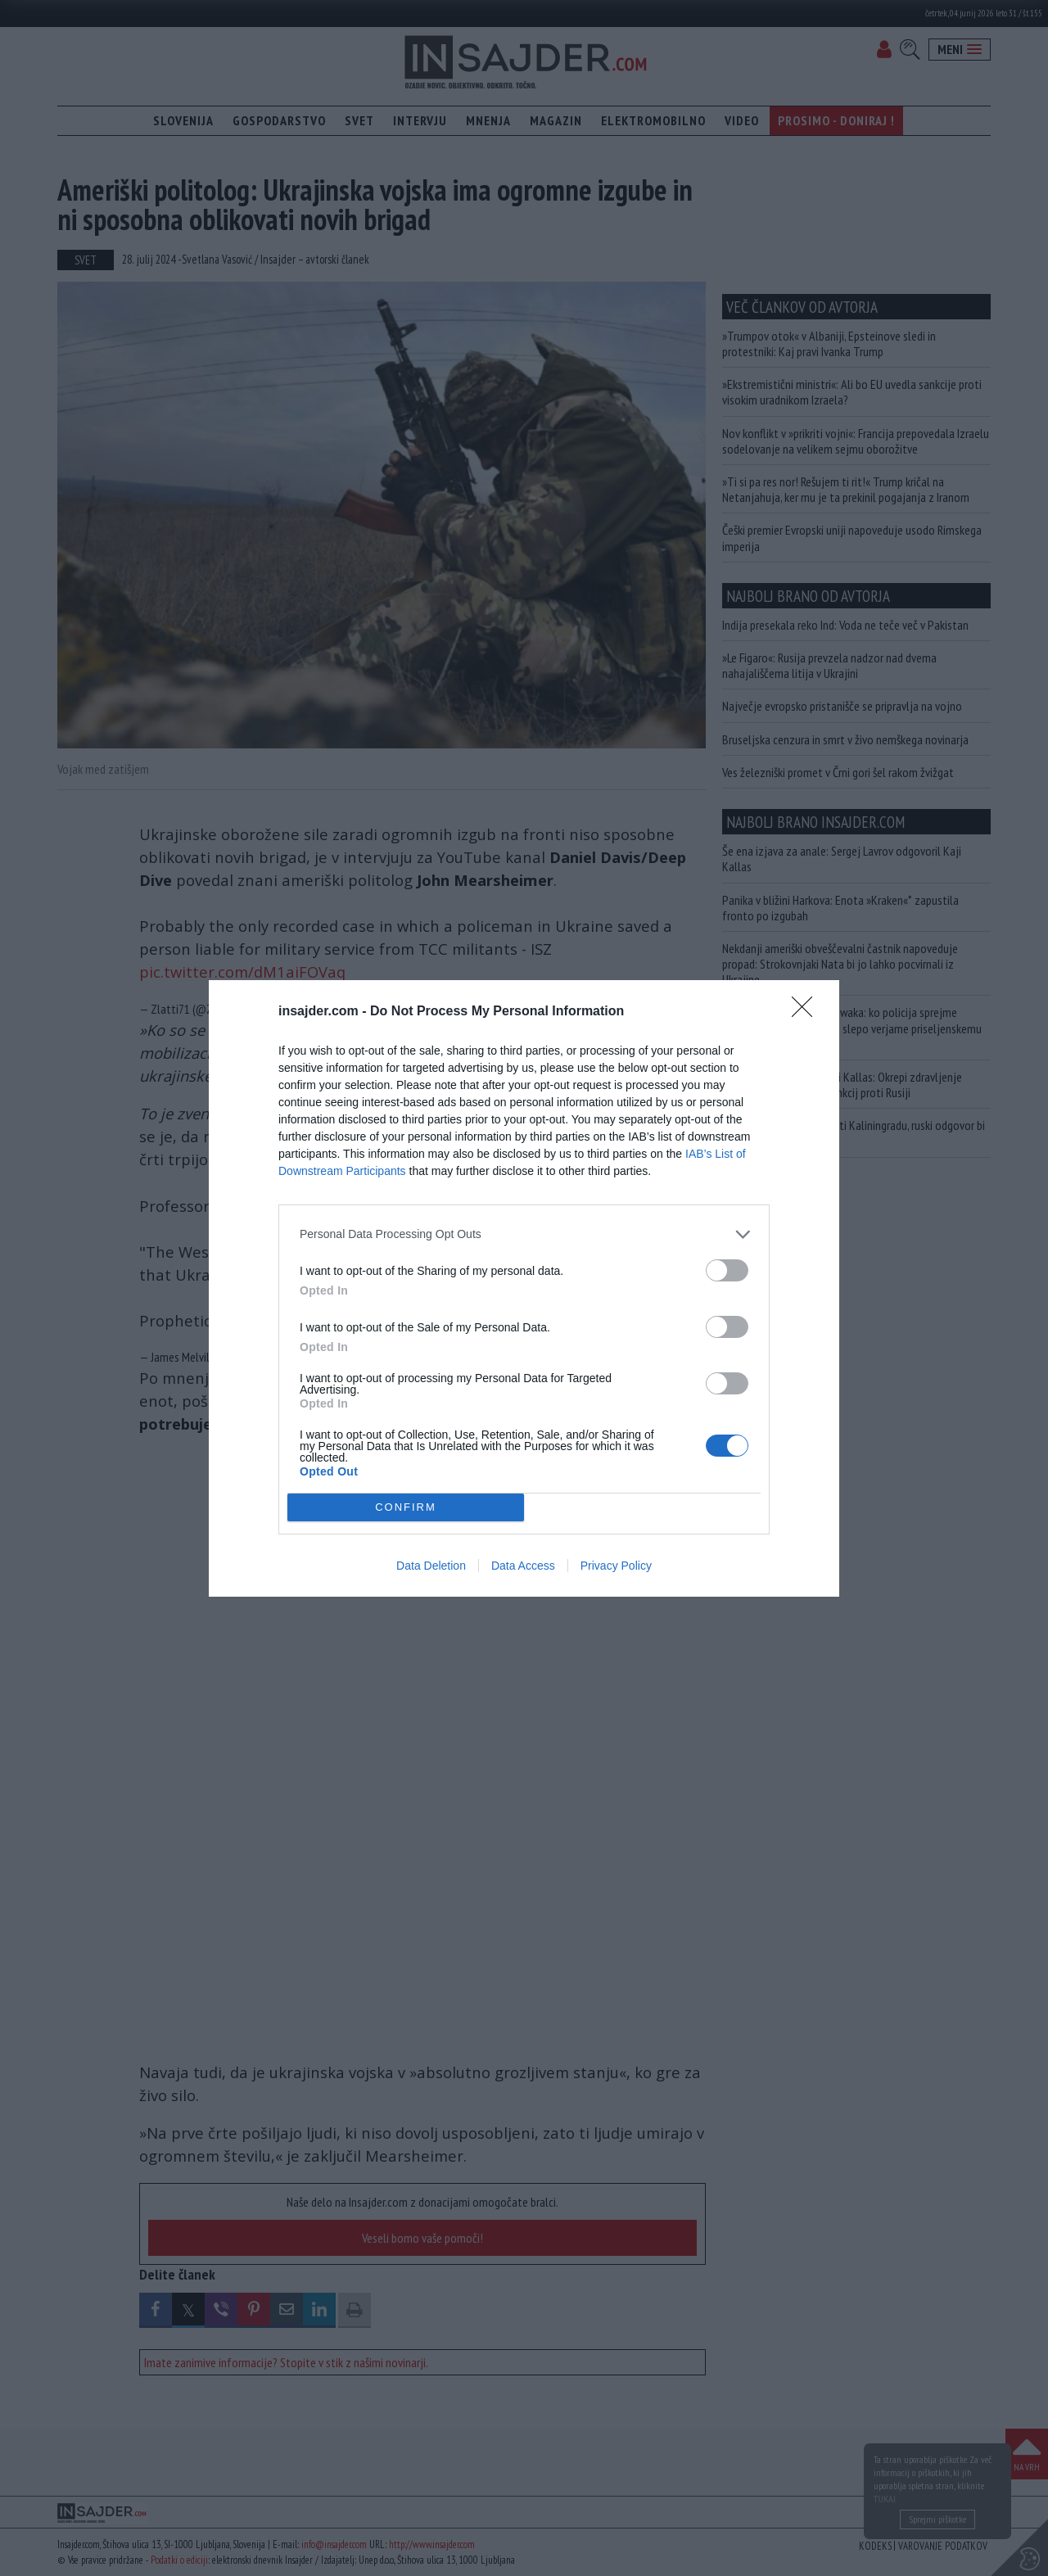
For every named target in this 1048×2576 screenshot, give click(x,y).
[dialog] (524, 1288)
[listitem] (524, 1234)
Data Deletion (431, 1565)
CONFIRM (405, 1507)
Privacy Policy (616, 1565)
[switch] (727, 1270)
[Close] (807, 1012)
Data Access (523, 1565)
